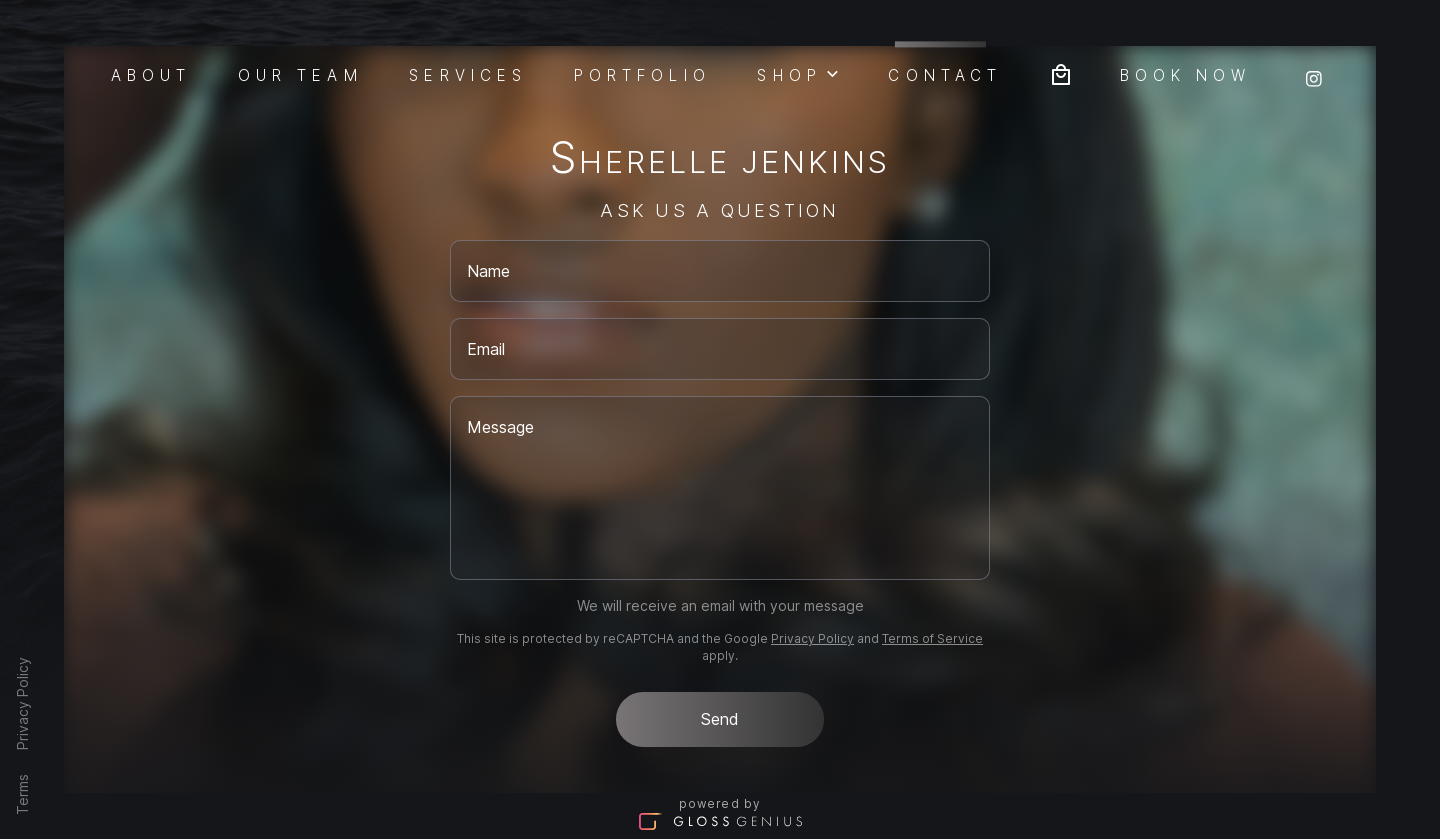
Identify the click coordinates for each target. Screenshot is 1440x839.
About (151, 74)
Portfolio (642, 74)
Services (468, 74)
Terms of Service (932, 638)
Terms (22, 794)
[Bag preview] (1061, 72)
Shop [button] (799, 73)
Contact (945, 72)
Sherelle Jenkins (720, 161)
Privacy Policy (22, 703)
